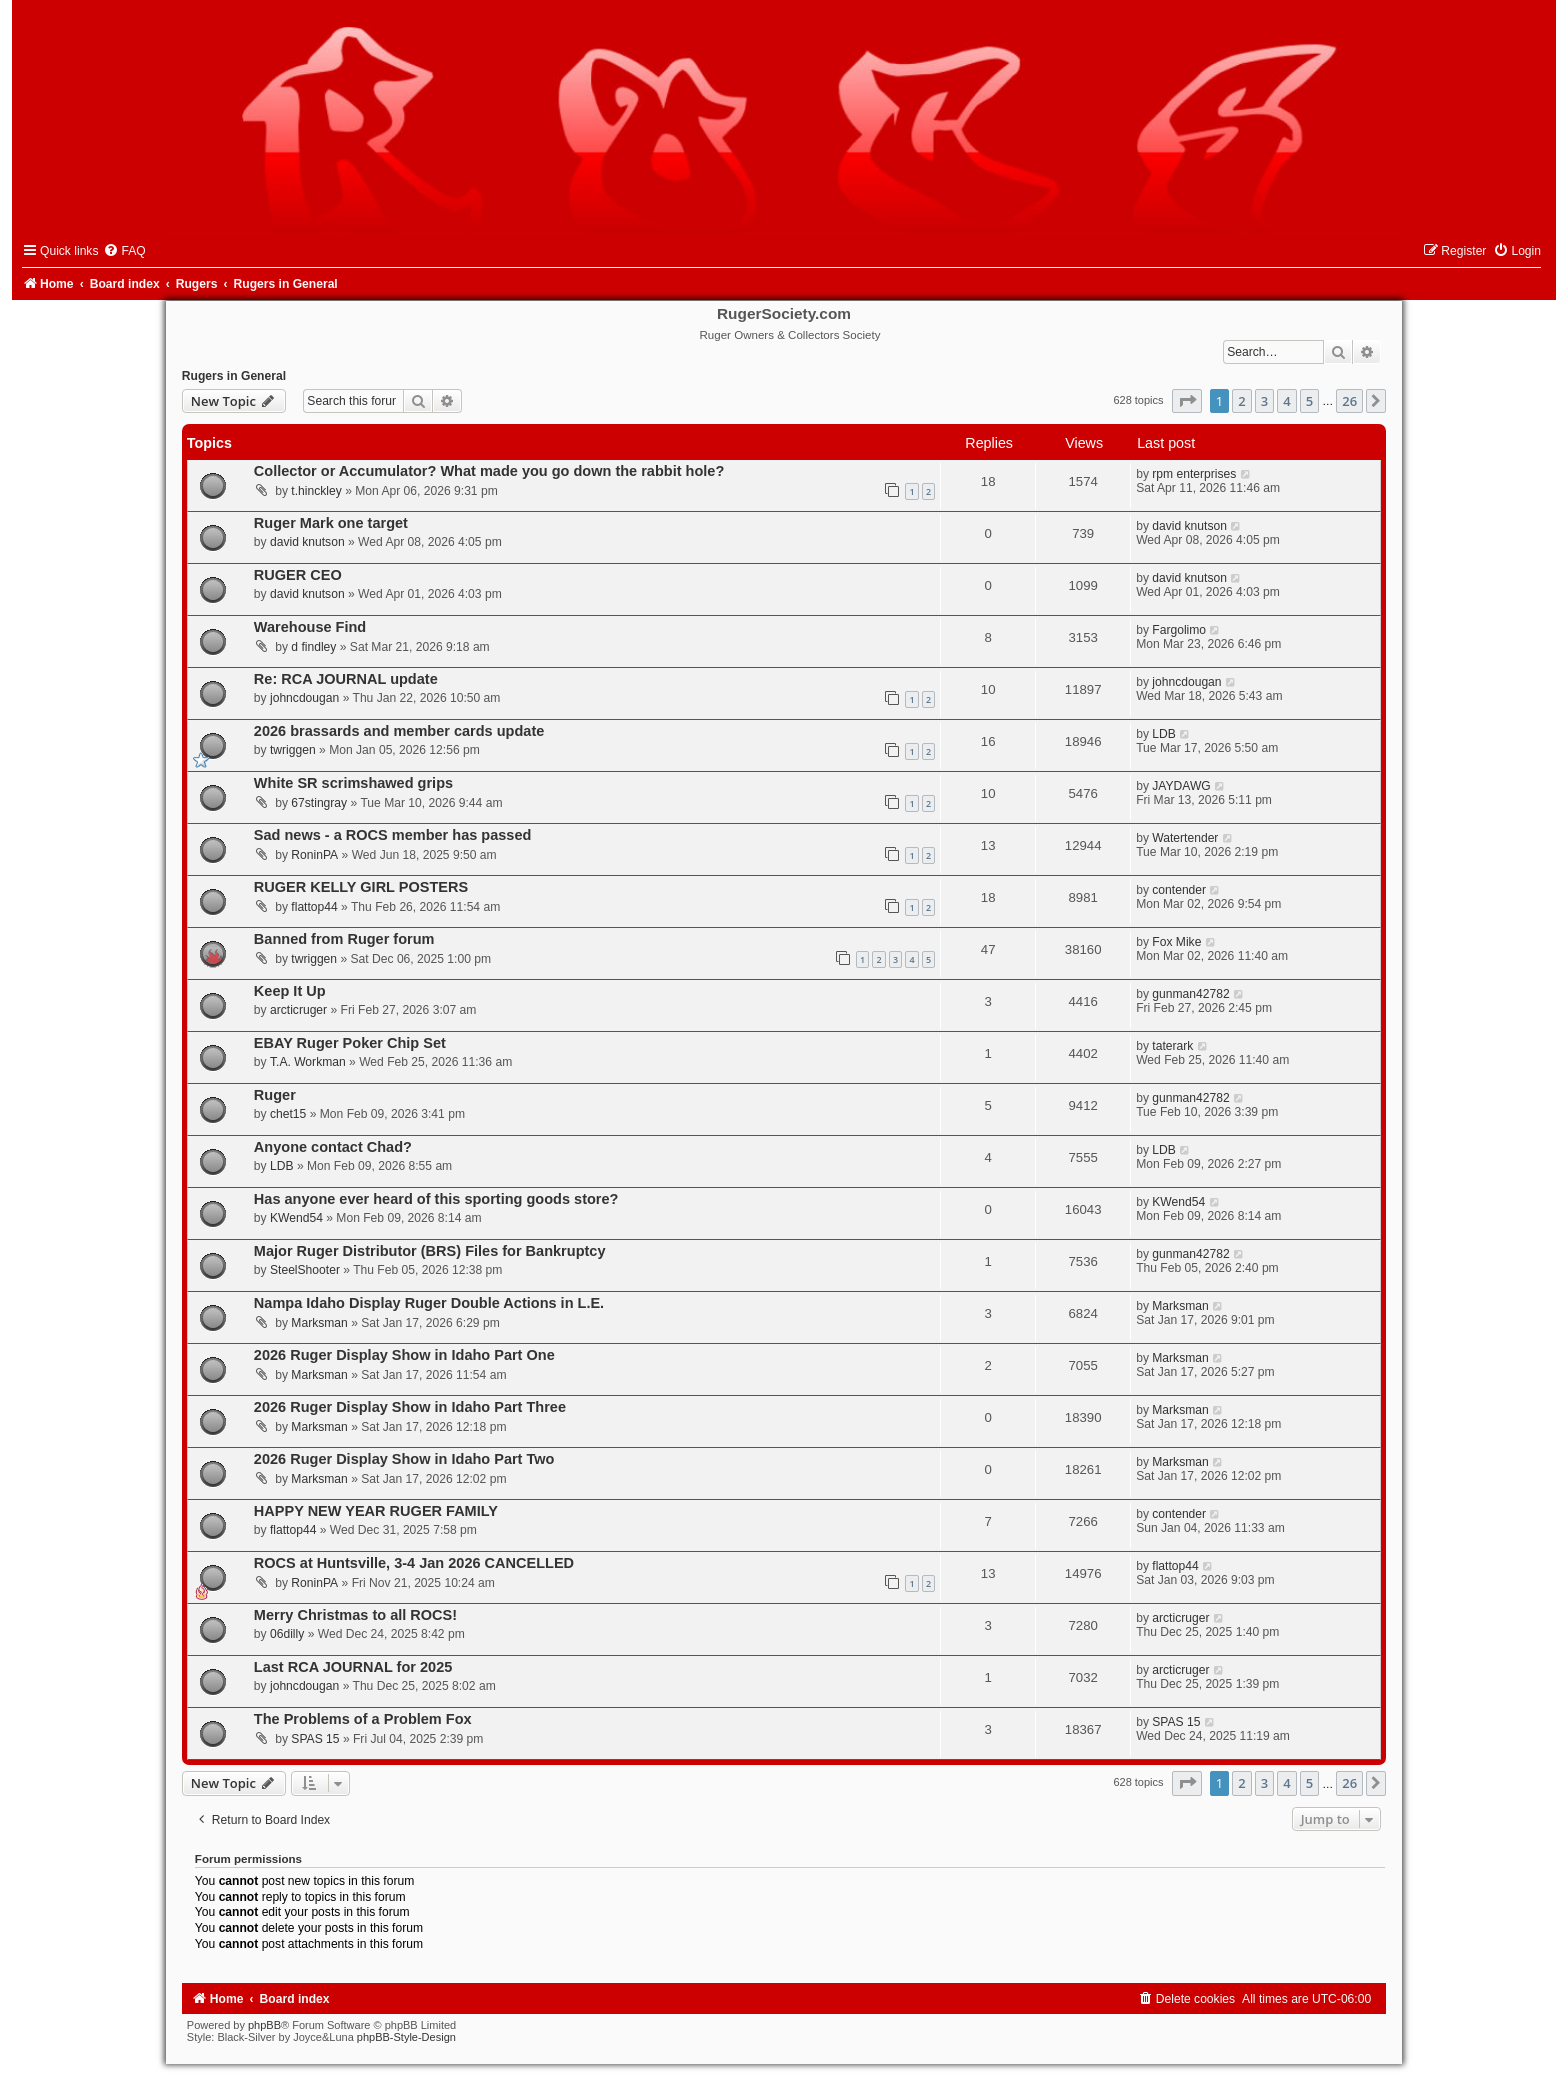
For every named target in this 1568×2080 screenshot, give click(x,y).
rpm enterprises (1194, 474)
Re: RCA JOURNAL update (346, 679)
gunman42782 (1190, 994)
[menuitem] (124, 251)
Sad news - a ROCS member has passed (393, 835)
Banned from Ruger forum (344, 939)
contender (1179, 890)
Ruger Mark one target (331, 523)
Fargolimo (1179, 630)
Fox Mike (1176, 942)
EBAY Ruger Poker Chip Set (350, 1043)
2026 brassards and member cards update (399, 731)
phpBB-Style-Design (406, 2037)
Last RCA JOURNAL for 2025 (353, 1667)
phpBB (264, 2025)
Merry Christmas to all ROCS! (355, 1615)
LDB (1164, 734)
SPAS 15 (315, 1739)
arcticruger (298, 1010)
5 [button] (1309, 401)
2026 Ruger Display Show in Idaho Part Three (410, 1407)
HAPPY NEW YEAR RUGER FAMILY (376, 1511)
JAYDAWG (1181, 786)
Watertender (1185, 838)
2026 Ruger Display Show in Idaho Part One (404, 1355)
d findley (313, 647)
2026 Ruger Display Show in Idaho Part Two (404, 1459)
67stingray (319, 803)
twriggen (293, 750)
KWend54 (296, 1218)
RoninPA (314, 855)
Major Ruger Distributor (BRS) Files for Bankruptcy (430, 1251)
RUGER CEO (298, 575)
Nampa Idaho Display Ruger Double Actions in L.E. (429, 1303)
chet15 (288, 1114)
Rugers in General (234, 376)
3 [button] (1264, 401)
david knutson (307, 542)
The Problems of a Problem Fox (363, 1719)
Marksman (319, 1323)
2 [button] (1241, 401)
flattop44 (314, 907)
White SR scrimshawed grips (353, 783)
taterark (1172, 1046)
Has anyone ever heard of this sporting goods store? (436, 1199)
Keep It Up (290, 991)
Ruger (275, 1095)
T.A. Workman (308, 1062)
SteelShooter (305, 1270)
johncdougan (304, 698)
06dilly (287, 1634)
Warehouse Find (310, 627)
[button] (1187, 401)
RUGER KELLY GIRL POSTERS (361, 887)
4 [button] (1286, 401)
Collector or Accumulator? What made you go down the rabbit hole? (489, 471)
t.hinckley (316, 491)
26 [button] (1349, 401)
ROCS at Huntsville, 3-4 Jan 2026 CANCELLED (414, 1563)
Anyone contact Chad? (333, 1147)
